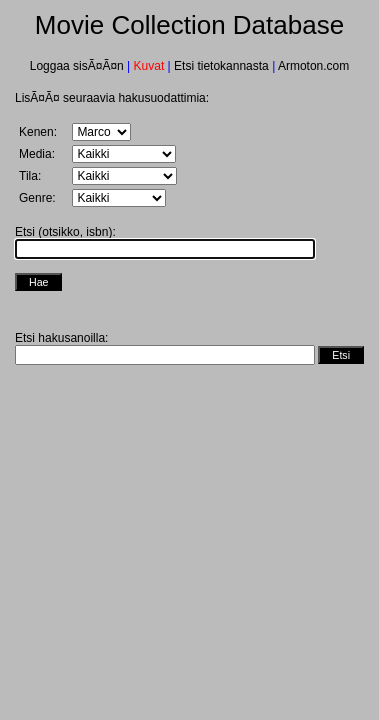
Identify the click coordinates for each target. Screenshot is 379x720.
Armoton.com (312, 66)
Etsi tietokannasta (221, 66)
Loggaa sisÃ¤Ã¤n (78, 66)
